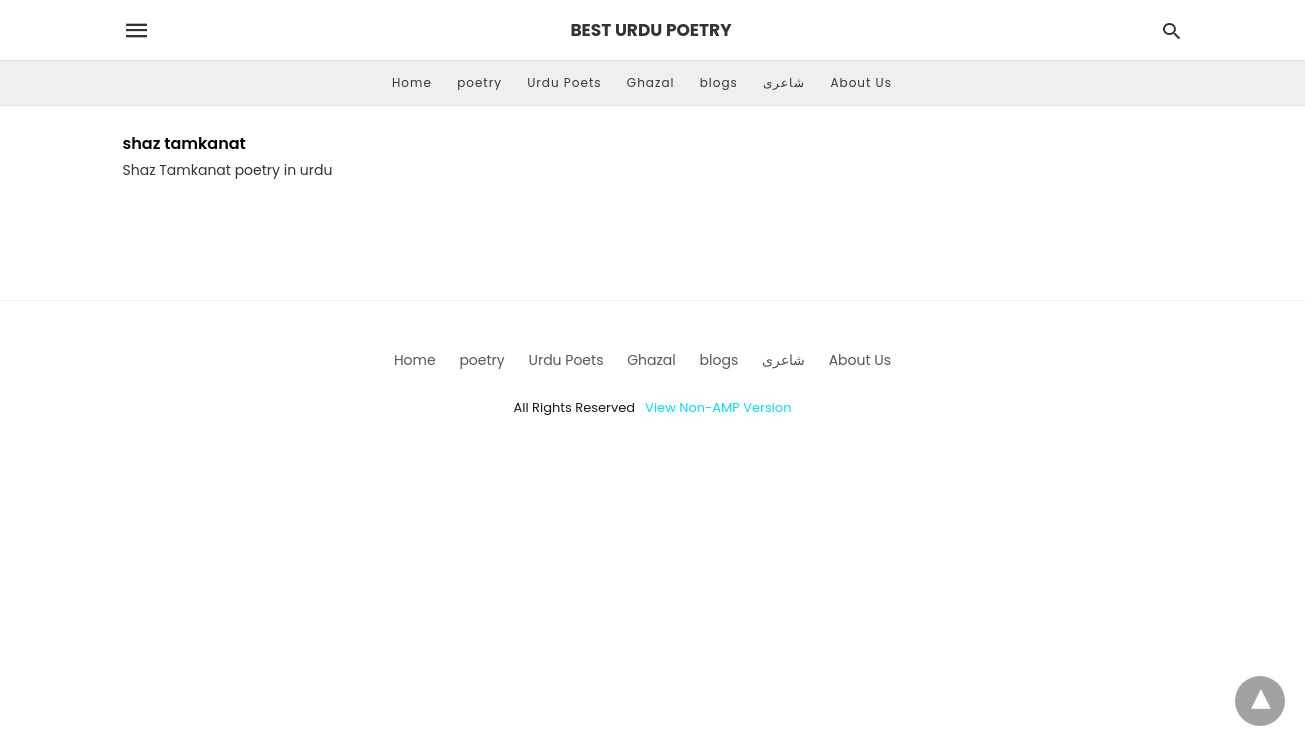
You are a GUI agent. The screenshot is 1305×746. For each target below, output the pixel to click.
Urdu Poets (564, 82)
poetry (479, 82)
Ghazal (651, 82)
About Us (861, 82)
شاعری (784, 82)
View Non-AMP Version (718, 407)
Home (412, 82)
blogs (719, 82)
